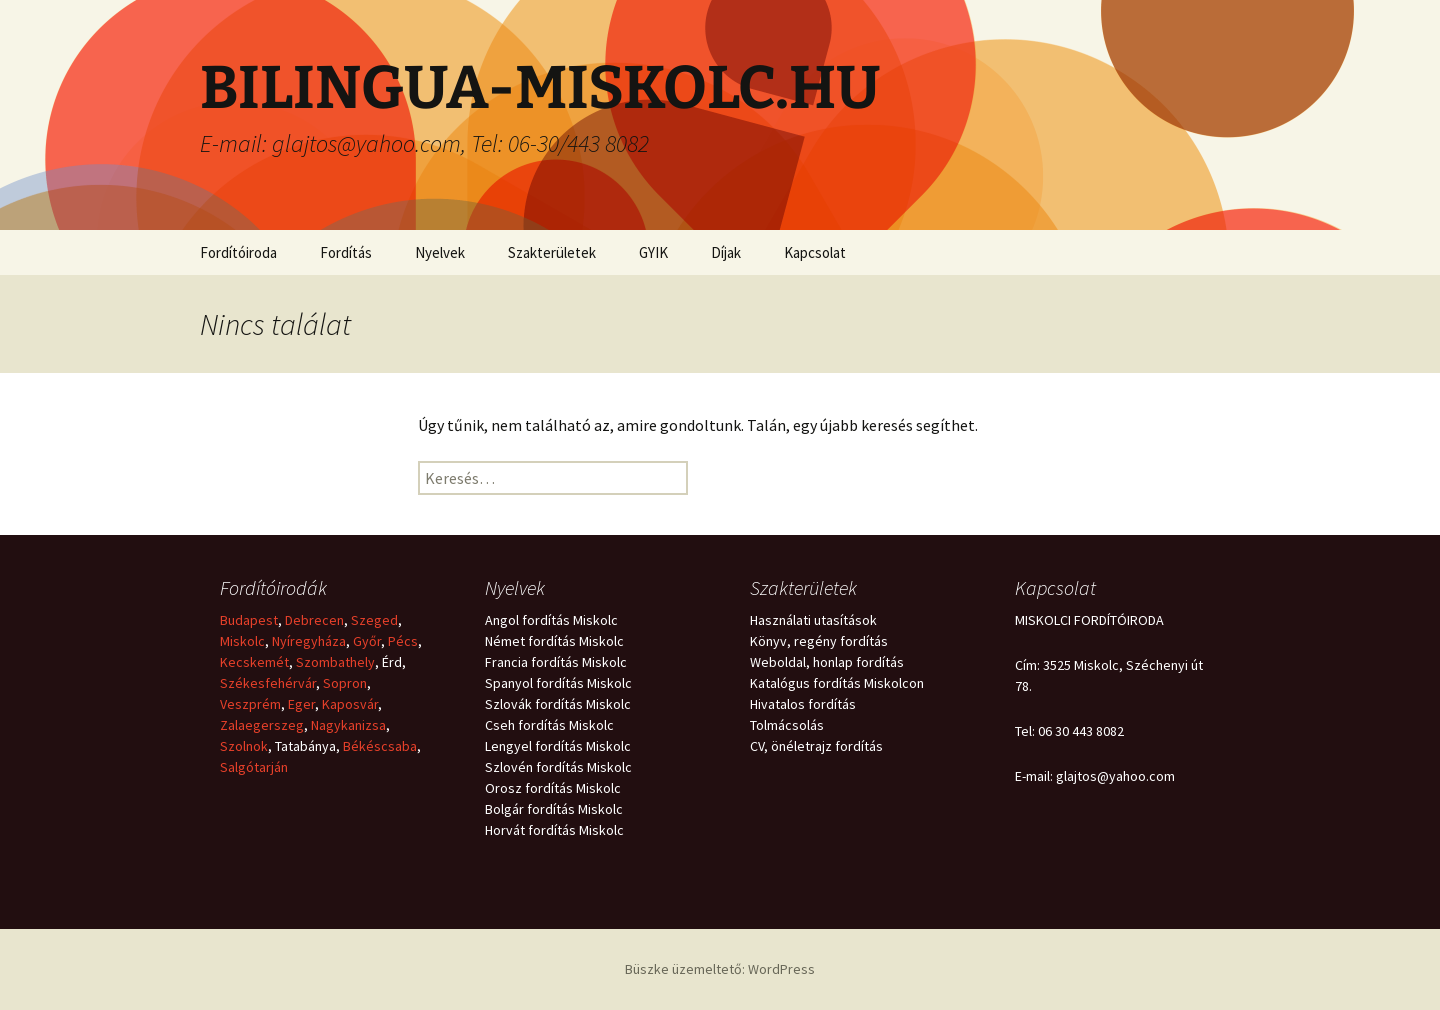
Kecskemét (254, 662)
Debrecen (314, 620)
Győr (367, 641)
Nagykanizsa (348, 725)
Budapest (249, 620)
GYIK (653, 252)
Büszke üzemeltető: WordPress (720, 969)
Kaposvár (350, 704)
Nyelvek (440, 252)
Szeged (374, 620)
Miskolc (242, 641)
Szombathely (335, 662)
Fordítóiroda (238, 252)
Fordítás (346, 252)
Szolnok (244, 746)
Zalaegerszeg (262, 725)
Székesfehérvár (268, 683)
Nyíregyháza (309, 641)
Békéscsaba (380, 746)
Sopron (345, 683)
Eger (301, 704)
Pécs (403, 641)
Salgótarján (254, 767)
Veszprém (250, 704)
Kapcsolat (815, 252)
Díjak (726, 252)
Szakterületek (552, 252)
